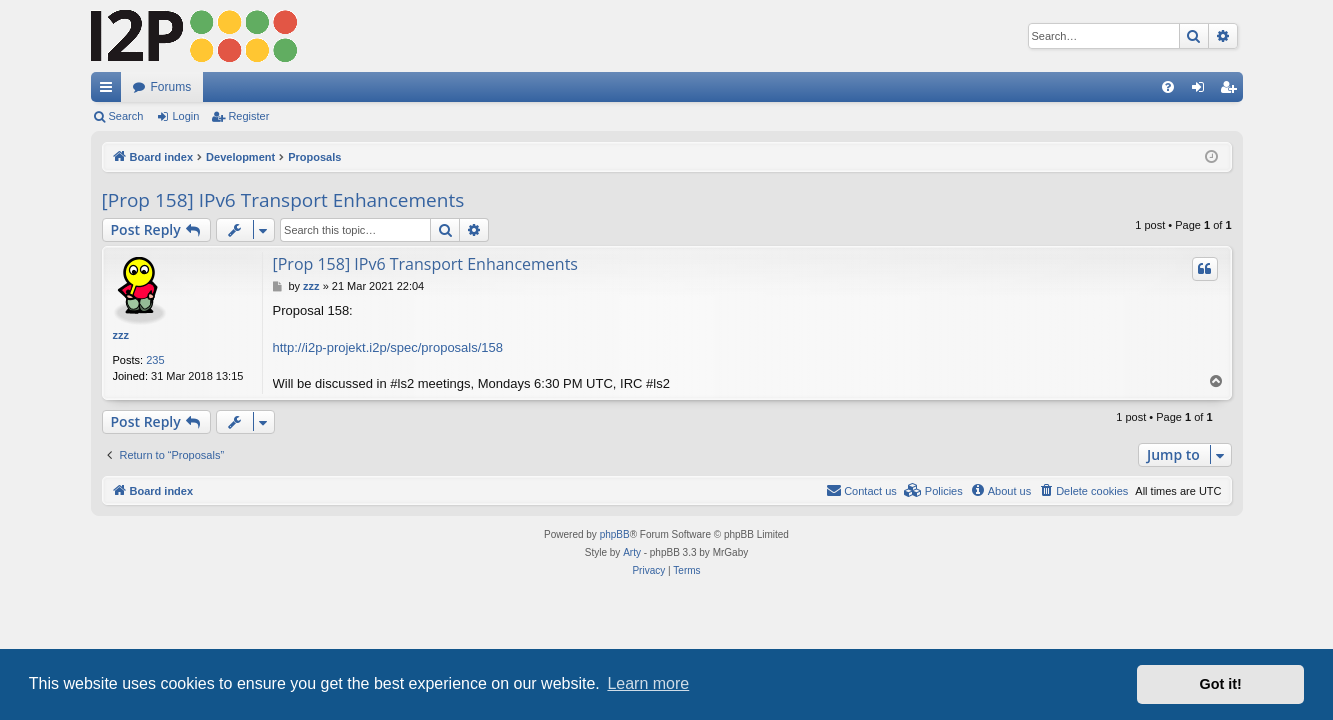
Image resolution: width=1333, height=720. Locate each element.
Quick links (110, 91)
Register (248, 116)
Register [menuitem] (1231, 91)
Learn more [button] (648, 683)
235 (155, 360)
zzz (121, 335)
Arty (632, 552)
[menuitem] (1168, 87)
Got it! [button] (1221, 684)
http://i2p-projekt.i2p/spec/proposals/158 (388, 347)
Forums (171, 87)
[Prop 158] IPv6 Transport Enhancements (283, 200)
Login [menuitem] (1201, 91)
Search (126, 116)
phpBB (615, 534)
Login (185, 116)
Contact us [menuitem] (861, 490)
